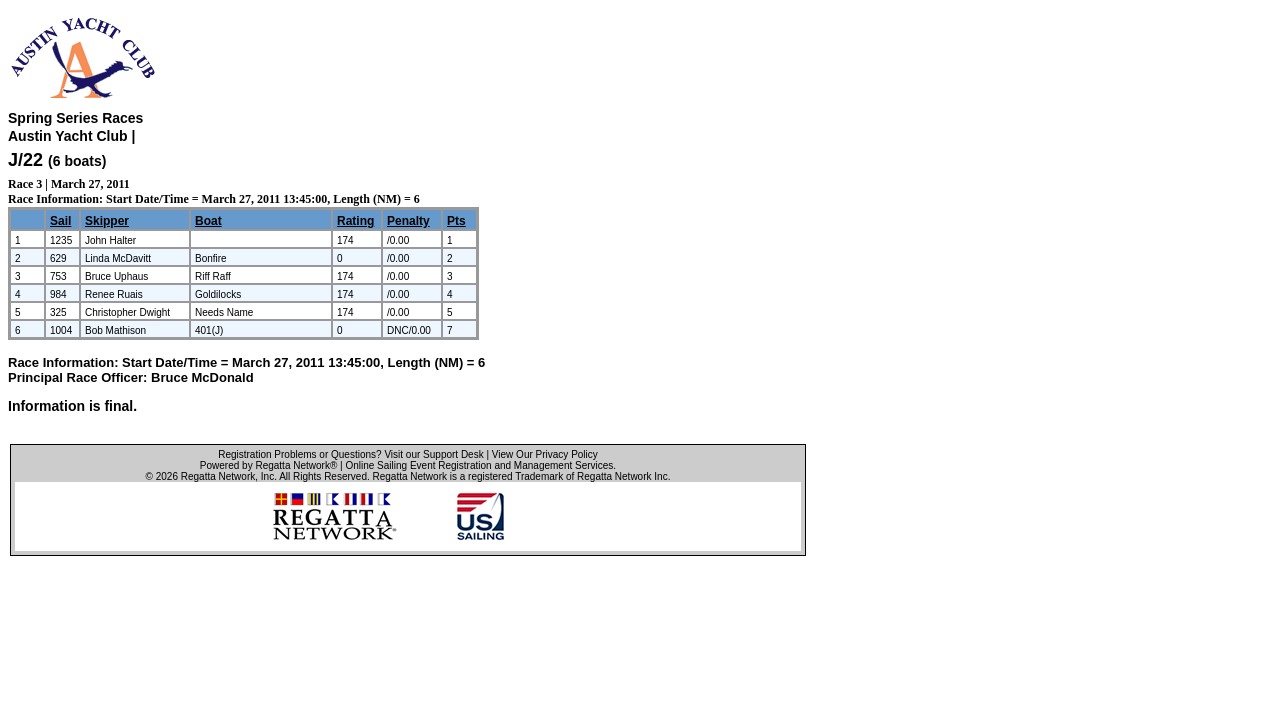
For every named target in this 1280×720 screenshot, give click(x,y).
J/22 (25, 160)
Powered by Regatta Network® (268, 465)
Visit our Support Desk (433, 454)
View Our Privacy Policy (545, 454)
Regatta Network (218, 476)
